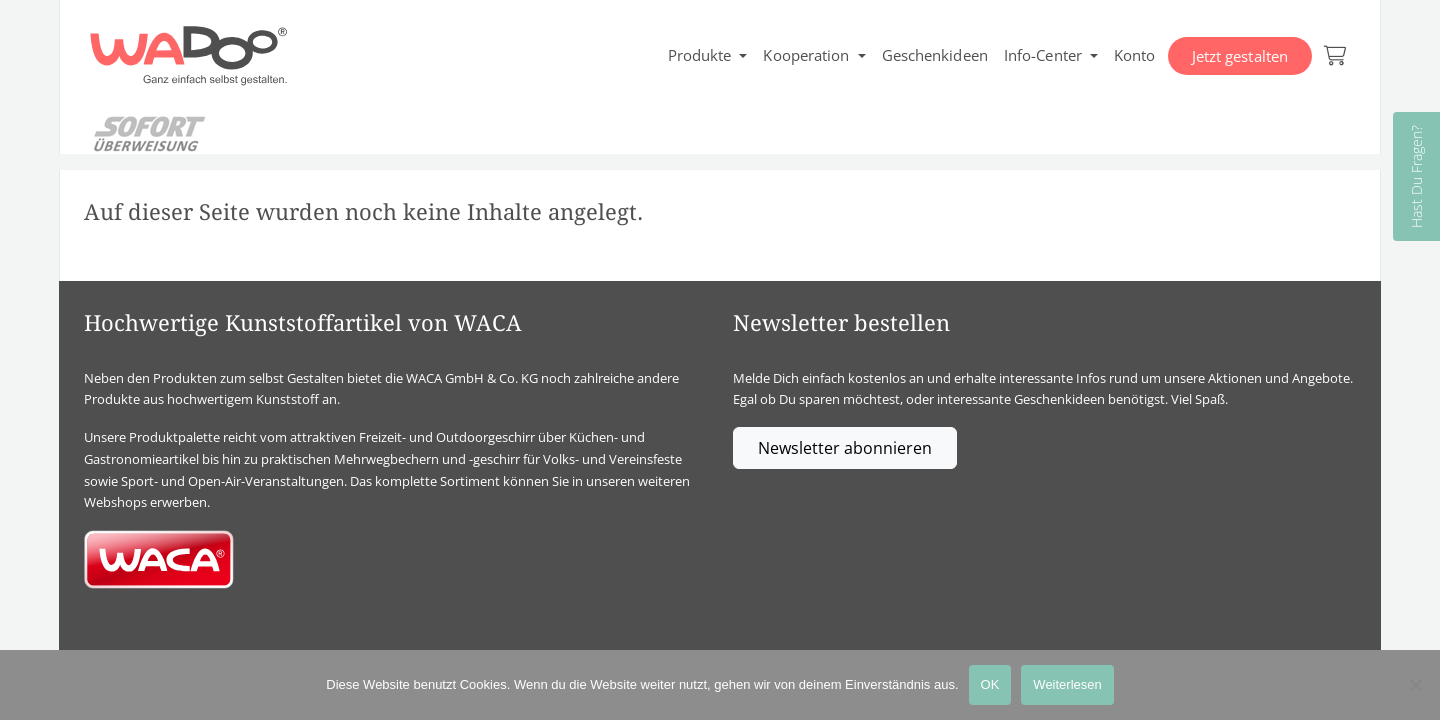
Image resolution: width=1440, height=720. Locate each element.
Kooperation (806, 55)
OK (990, 684)
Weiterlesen (1067, 684)
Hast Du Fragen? (1416, 176)
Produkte (700, 55)
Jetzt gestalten (1240, 56)
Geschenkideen (935, 55)
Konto (1135, 55)
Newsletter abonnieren (845, 448)
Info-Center (1043, 55)
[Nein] (1415, 685)
